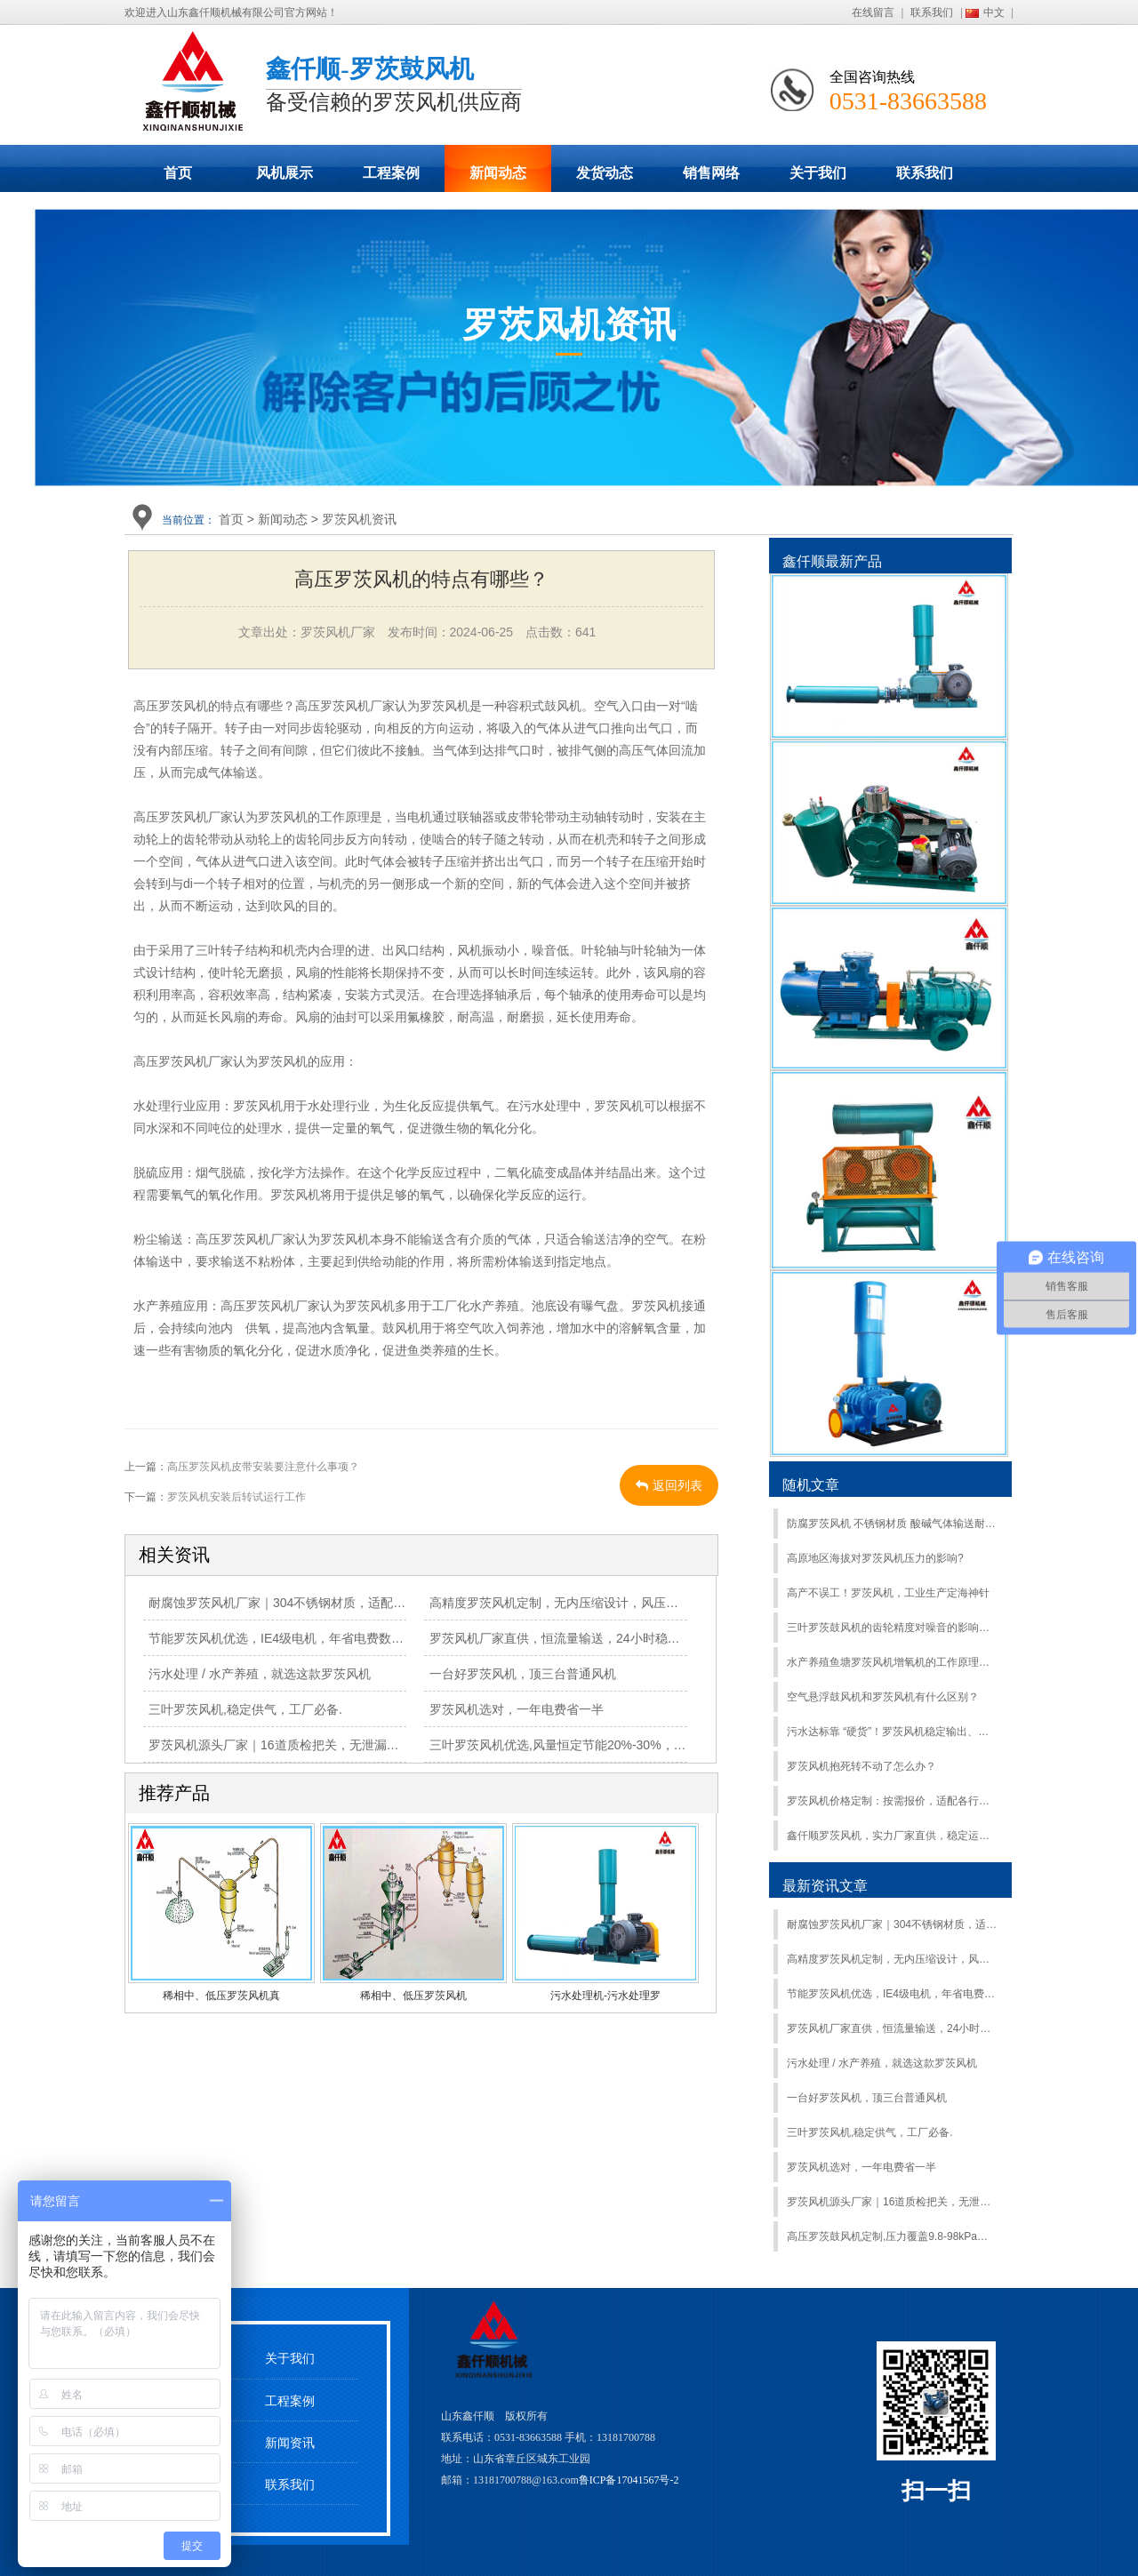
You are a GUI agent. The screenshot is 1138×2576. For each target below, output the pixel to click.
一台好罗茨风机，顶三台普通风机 (522, 1674)
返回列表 (669, 1485)
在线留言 (873, 12)
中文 (994, 12)
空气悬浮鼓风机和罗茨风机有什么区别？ (883, 1697)
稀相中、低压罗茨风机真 (221, 1995)
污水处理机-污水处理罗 (605, 1995)
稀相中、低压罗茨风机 (413, 1995)
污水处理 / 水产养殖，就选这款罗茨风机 (259, 1674)
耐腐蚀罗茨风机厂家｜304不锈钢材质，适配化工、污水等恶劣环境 (332, 1603)
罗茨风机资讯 (359, 519)
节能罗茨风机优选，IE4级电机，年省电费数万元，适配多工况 (319, 1638)
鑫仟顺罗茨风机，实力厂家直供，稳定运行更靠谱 (892, 1835)
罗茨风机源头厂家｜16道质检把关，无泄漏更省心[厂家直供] (314, 1745)
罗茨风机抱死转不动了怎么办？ (861, 1766)
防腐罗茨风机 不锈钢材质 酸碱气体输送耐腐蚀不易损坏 (892, 1523)
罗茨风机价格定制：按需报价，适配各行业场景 (892, 1801)
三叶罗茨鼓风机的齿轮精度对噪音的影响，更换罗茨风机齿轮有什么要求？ (892, 1627)
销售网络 (711, 172)
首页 (178, 172)
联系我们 (931, 12)
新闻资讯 (290, 2443)
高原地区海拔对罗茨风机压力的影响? (875, 1558)
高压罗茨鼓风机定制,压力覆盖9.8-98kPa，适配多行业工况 (892, 2236)
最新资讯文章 (825, 1885)
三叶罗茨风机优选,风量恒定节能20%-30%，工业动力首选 (589, 1745)
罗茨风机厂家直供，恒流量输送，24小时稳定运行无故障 (585, 1638)
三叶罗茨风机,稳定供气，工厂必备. (245, 1709)
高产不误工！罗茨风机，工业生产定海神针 (888, 1593)
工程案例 (391, 172)
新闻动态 (497, 172)
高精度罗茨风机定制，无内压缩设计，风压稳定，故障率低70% (603, 1603)
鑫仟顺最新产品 (832, 561)
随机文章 (810, 1484)
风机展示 (284, 172)
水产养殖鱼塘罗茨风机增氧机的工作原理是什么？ (892, 1662)
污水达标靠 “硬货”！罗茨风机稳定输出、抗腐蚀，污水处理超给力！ (892, 1731)
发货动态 (604, 172)
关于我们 (817, 172)
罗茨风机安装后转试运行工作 (236, 1497)
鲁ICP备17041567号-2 (629, 2480)
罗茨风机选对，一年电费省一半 (516, 1709)
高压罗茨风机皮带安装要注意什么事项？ (263, 1466)
